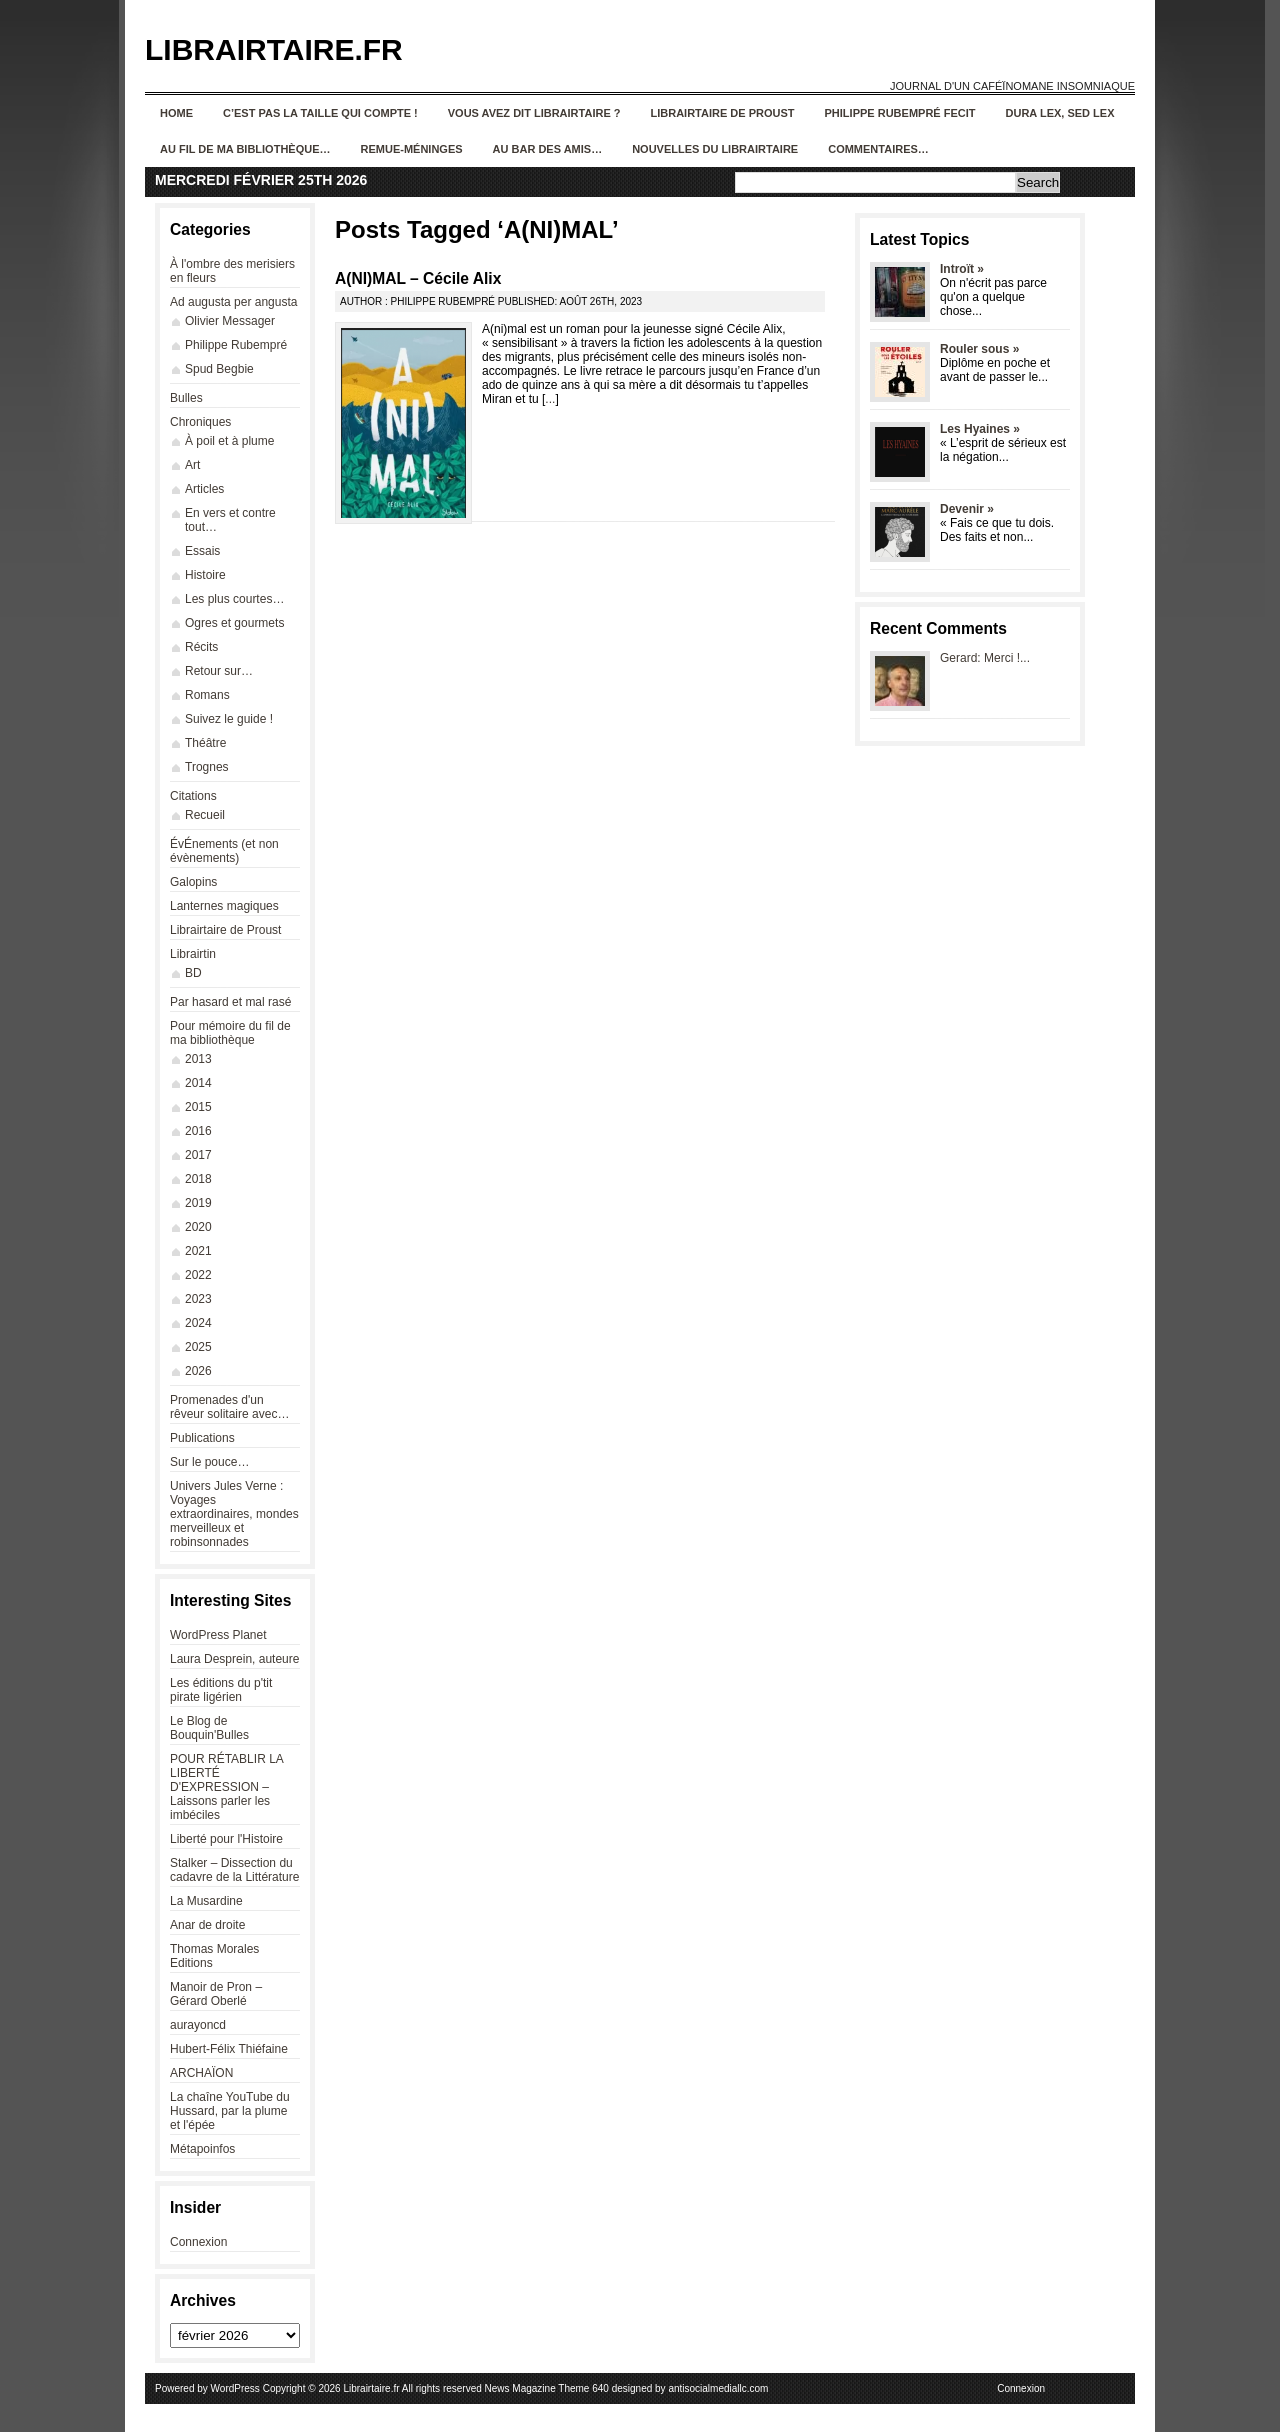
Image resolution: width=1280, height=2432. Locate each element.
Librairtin (193, 954)
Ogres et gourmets (234, 623)
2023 (198, 1299)
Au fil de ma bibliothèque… (245, 149)
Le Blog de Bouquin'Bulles (209, 1728)
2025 (198, 1347)
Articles (204, 489)
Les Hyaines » (980, 429)
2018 (198, 1179)
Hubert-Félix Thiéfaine (229, 2049)
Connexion (198, 2242)
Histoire (205, 575)
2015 (198, 1107)
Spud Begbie (219, 369)
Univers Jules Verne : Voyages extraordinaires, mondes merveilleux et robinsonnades (234, 1514)
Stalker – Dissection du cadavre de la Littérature (234, 1870)
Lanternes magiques (224, 906)
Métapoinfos (202, 2149)
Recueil (205, 815)
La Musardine (206, 1901)
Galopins (193, 882)
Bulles (186, 398)
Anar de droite (207, 1925)
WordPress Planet (218, 1635)
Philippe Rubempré (236, 345)
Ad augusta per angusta (233, 302)
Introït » (962, 269)
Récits (201, 647)
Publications (202, 1438)
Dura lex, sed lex (1060, 113)
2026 (198, 1371)
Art (192, 465)
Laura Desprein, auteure (234, 1659)
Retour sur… (219, 671)
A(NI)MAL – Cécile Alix (418, 278)
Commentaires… (878, 149)
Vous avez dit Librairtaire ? (534, 113)
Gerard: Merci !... (985, 658)
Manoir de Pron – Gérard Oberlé (216, 1994)
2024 (198, 1323)
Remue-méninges (412, 149)
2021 (198, 1251)
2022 (198, 1275)
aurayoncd (198, 2025)
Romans (207, 695)
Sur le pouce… (209, 1462)
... (550, 399)
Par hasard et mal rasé (230, 1002)
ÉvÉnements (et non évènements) (224, 851)
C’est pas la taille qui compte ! (320, 113)
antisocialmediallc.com (718, 2388)
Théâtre (205, 743)
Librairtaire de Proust (723, 113)
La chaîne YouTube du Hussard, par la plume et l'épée (230, 2111)
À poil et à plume (229, 441)
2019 (198, 1203)
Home (176, 113)
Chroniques (200, 422)
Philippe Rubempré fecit (900, 113)
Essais (202, 551)
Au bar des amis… (548, 149)
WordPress (235, 2388)
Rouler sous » (979, 349)
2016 (198, 1131)
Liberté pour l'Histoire (226, 1839)
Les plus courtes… (234, 599)
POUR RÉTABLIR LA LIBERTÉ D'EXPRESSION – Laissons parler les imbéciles (226, 1787)
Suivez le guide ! (229, 719)
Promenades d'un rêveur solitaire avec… (229, 1407)
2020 (198, 1227)
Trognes (207, 767)
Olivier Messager (230, 321)
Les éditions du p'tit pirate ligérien (221, 1690)
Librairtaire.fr (274, 49)
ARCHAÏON (201, 2073)
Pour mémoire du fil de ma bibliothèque (230, 1033)
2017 (198, 1155)
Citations (193, 796)
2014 (198, 1083)
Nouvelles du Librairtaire (715, 149)
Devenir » (967, 509)
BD (193, 973)
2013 (198, 1059)
